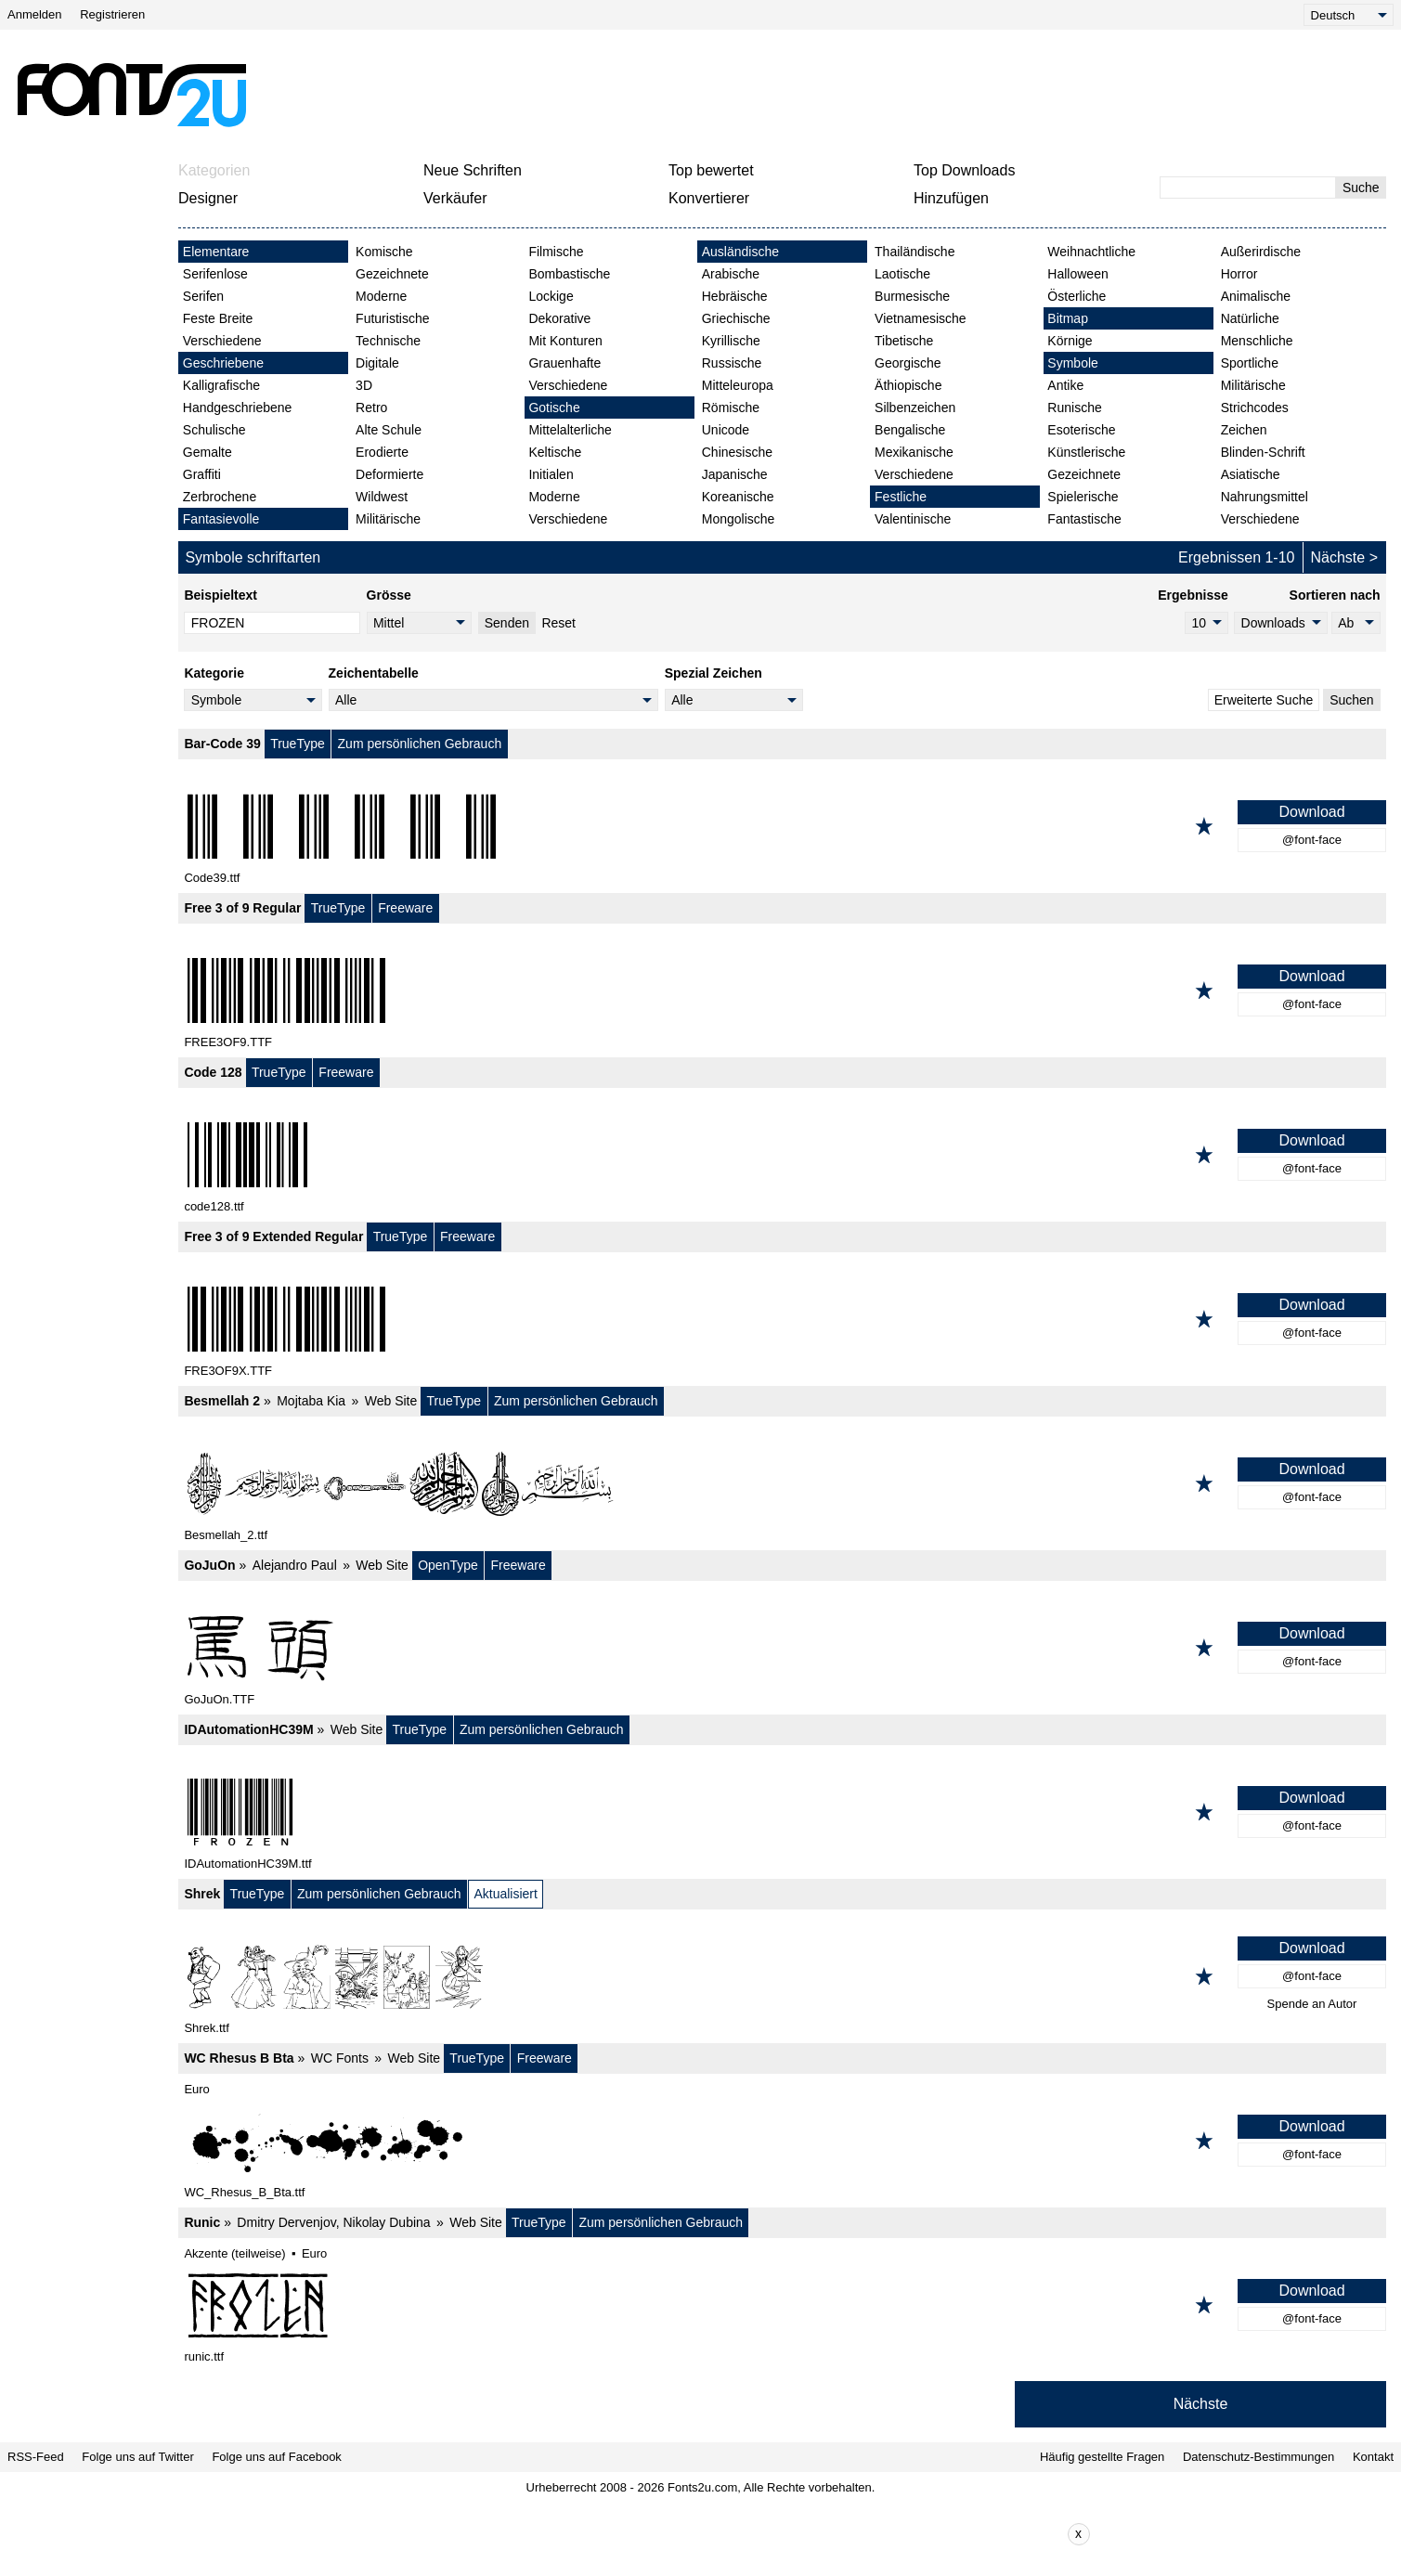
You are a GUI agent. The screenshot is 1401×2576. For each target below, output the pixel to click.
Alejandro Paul (295, 1565)
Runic (202, 2222)
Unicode (725, 429)
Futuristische (392, 318)
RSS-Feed (35, 2457)
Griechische (736, 318)
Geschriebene (223, 363)
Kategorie (214, 673)
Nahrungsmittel (1264, 496)
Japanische (735, 474)
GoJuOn (209, 1565)
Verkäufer (454, 198)
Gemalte (207, 452)
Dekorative (559, 318)
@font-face (1312, 840)
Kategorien (214, 170)
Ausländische (740, 251)
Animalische (1256, 296)
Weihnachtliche (1091, 251)
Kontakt (1373, 2457)
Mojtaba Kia (311, 1400)
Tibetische (904, 340)
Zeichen (1244, 429)
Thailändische (914, 251)
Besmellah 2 (222, 1400)
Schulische (214, 429)
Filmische (555, 251)
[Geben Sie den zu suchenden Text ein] (1248, 187)
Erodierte (382, 452)
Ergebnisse (1192, 595)
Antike (1065, 385)
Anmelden (34, 14)
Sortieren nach (1335, 595)
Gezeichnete (392, 273)
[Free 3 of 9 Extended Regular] (782, 1319)
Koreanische (738, 496)
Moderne (381, 296)
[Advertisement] (708, 94)
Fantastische (1084, 518)
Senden (507, 622)
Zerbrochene (219, 496)
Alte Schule (389, 429)
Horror (1239, 273)
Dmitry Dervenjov (286, 2222)
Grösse (389, 595)
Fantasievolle (221, 518)
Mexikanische (914, 452)
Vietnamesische (920, 318)
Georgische (908, 363)
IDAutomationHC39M (248, 1729)
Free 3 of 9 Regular (242, 907)
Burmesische (912, 296)
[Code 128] (782, 1155)
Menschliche (1257, 340)
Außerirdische (1261, 251)
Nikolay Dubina (386, 2222)
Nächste (1338, 557)
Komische (384, 251)
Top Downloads (964, 170)
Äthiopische (908, 385)
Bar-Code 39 (222, 743)
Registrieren (112, 14)
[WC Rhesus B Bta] (782, 2140)
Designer (208, 198)
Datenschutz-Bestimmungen (1258, 2457)
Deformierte (389, 474)
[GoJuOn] (782, 1648)
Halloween (1077, 273)
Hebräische (735, 296)
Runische (1074, 407)
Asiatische (1250, 474)
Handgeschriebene (237, 407)
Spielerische (1082, 496)
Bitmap (1067, 318)
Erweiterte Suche (1264, 700)
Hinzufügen (951, 198)
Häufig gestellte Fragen (1102, 2457)
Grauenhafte (564, 363)
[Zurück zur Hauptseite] (131, 95)
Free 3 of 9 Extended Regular (273, 1236)
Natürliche (1250, 318)
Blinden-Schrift (1263, 452)
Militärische (388, 518)
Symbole (1072, 363)
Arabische (730, 273)
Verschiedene (222, 340)
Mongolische (738, 518)
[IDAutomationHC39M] (782, 1812)
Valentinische (913, 518)
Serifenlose (215, 273)
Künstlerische (1086, 452)
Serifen (203, 296)
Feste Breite (218, 318)
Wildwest (382, 496)
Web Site (391, 1400)
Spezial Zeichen (713, 673)
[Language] (1349, 15)
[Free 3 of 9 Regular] (782, 990)
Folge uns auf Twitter (137, 2457)
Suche (1361, 187)
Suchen (1351, 700)
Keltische (554, 452)
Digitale (377, 363)
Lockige (550, 296)
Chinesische (737, 452)
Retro (371, 407)
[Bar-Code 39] (782, 826)
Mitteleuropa (737, 385)
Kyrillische (731, 340)
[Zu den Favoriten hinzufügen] (1204, 826)
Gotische (553, 407)
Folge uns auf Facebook (276, 2457)
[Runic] (782, 2305)
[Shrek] (782, 1976)
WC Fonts (340, 2058)
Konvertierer (708, 198)
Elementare (216, 251)
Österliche (1076, 296)
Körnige (1069, 340)
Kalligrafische (221, 385)
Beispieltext (220, 595)
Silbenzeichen (915, 407)
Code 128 (212, 1072)
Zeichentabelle (374, 673)
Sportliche (1249, 363)
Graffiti (202, 474)
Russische (732, 363)
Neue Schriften (472, 170)
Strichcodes (1255, 407)
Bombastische (569, 273)
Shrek (202, 1893)
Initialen (550, 474)
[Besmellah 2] (782, 1483)
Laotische (902, 273)
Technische (388, 340)
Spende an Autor (1312, 2004)
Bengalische (910, 429)
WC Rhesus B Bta (238, 2058)
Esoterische (1081, 429)
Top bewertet (711, 170)
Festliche (901, 496)
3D (364, 385)
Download (1311, 812)
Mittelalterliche (569, 429)
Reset (558, 622)
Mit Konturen (565, 340)
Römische (730, 407)
